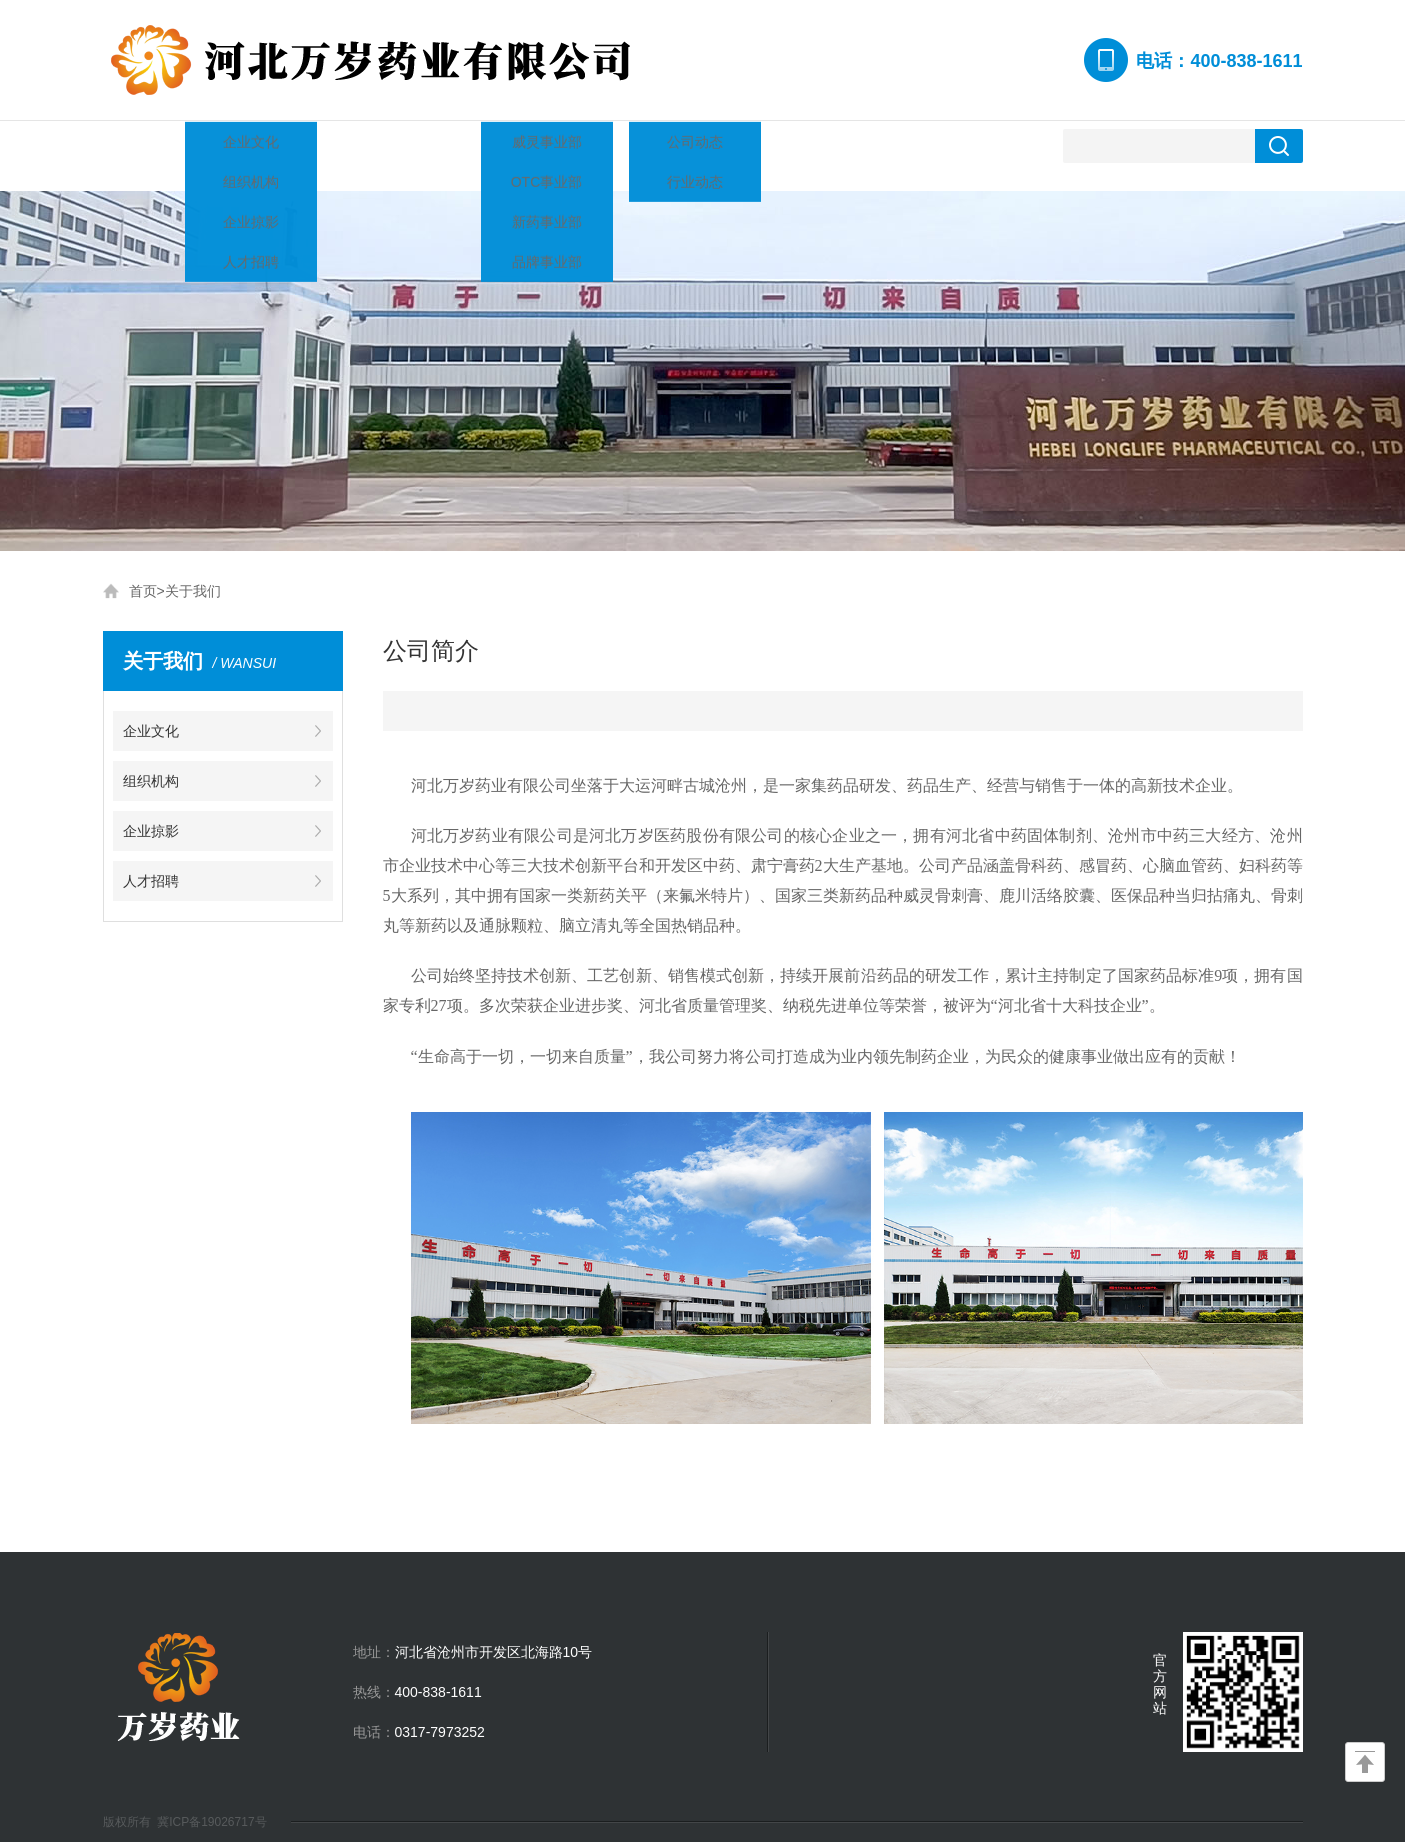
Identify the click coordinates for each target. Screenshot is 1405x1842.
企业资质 (365, 145)
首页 (143, 571)
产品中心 (473, 145)
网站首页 (149, 145)
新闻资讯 (581, 145)
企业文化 (151, 711)
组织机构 (151, 761)
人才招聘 (797, 145)
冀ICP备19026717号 (211, 1802)
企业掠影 (689, 145)
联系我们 (905, 145)
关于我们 (257, 145)
